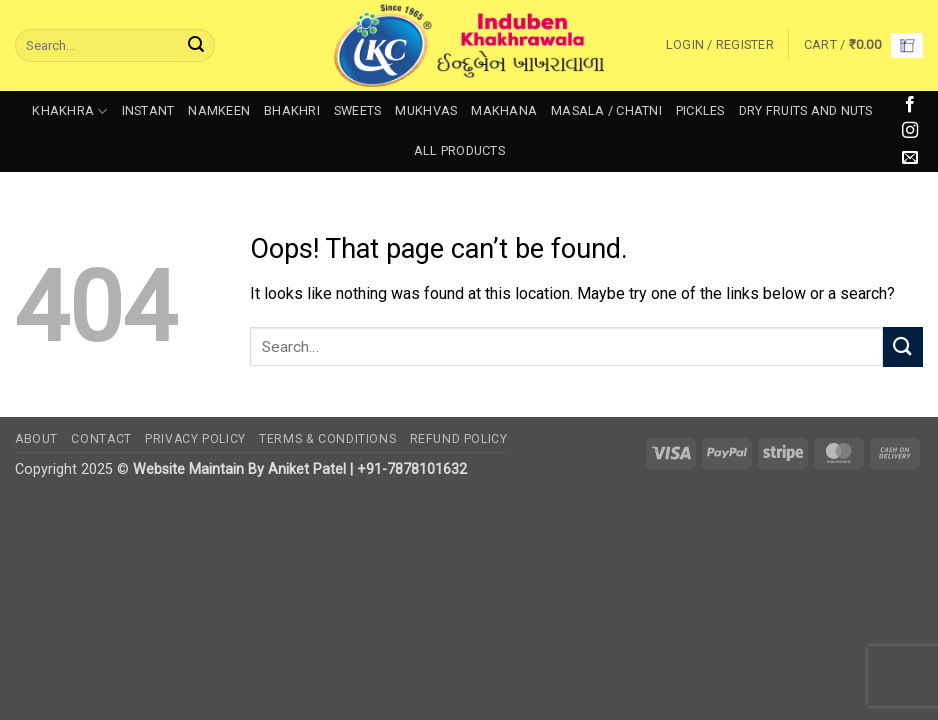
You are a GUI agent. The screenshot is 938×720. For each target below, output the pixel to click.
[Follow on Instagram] (910, 131)
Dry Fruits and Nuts (806, 110)
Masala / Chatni (606, 110)
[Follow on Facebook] (910, 105)
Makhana (504, 110)
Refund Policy (459, 439)
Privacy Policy (195, 439)
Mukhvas (426, 110)
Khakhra (69, 111)
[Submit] (196, 46)
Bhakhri (292, 110)
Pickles (700, 110)
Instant (148, 110)
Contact (101, 439)
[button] (720, 45)
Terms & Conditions (327, 439)
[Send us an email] (910, 158)
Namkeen (219, 110)
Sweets (358, 110)
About (36, 439)
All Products (459, 150)
